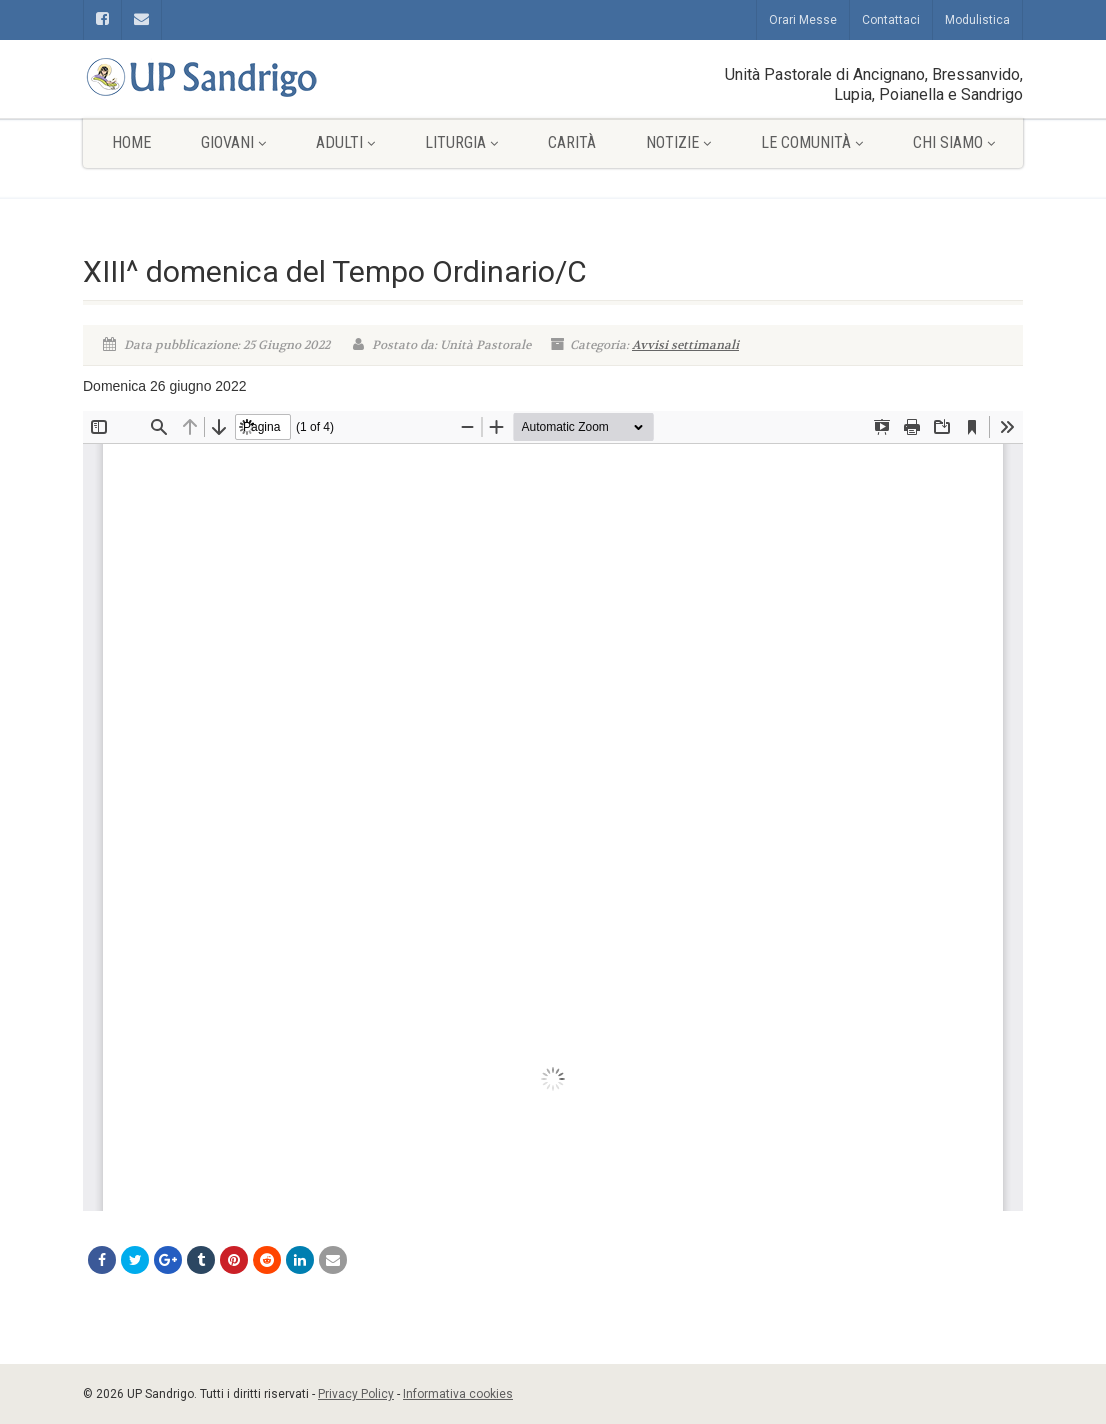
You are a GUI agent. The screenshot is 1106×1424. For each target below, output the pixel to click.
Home (131, 142)
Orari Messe (803, 20)
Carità (572, 142)
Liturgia (461, 142)
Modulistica (977, 20)
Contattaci (891, 20)
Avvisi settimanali (685, 345)
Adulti (345, 142)
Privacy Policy (356, 1394)
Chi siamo (954, 142)
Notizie (678, 142)
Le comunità (812, 142)
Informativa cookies (458, 1394)
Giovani (233, 142)
